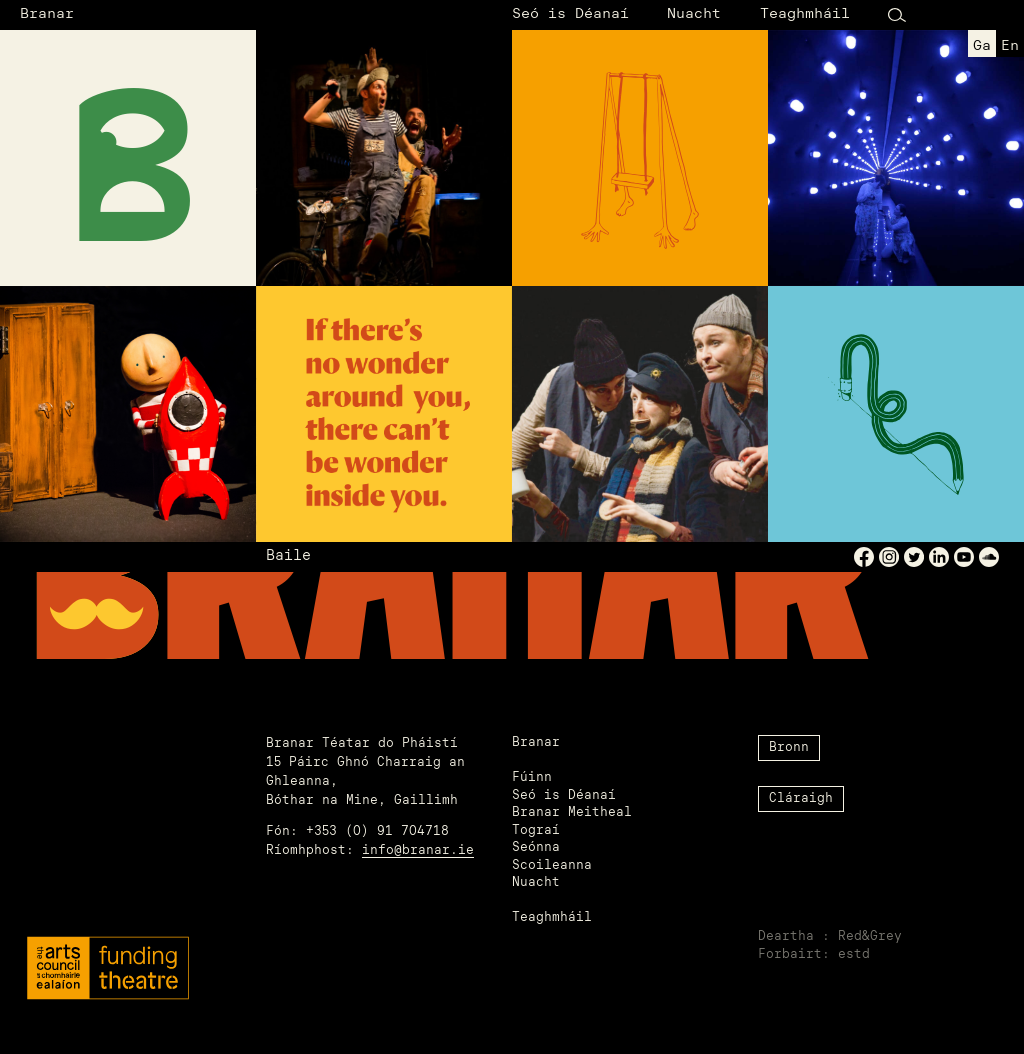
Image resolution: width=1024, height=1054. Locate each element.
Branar (47, 14)
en (1010, 46)
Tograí (536, 831)
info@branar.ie (418, 851)
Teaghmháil (805, 14)
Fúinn (532, 778)
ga (982, 46)
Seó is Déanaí (570, 14)
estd (854, 955)
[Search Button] (897, 15)
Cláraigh (801, 799)
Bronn (789, 748)
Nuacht (694, 14)
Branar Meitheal (572, 813)
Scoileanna (552, 866)
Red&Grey (870, 937)
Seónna (536, 848)
